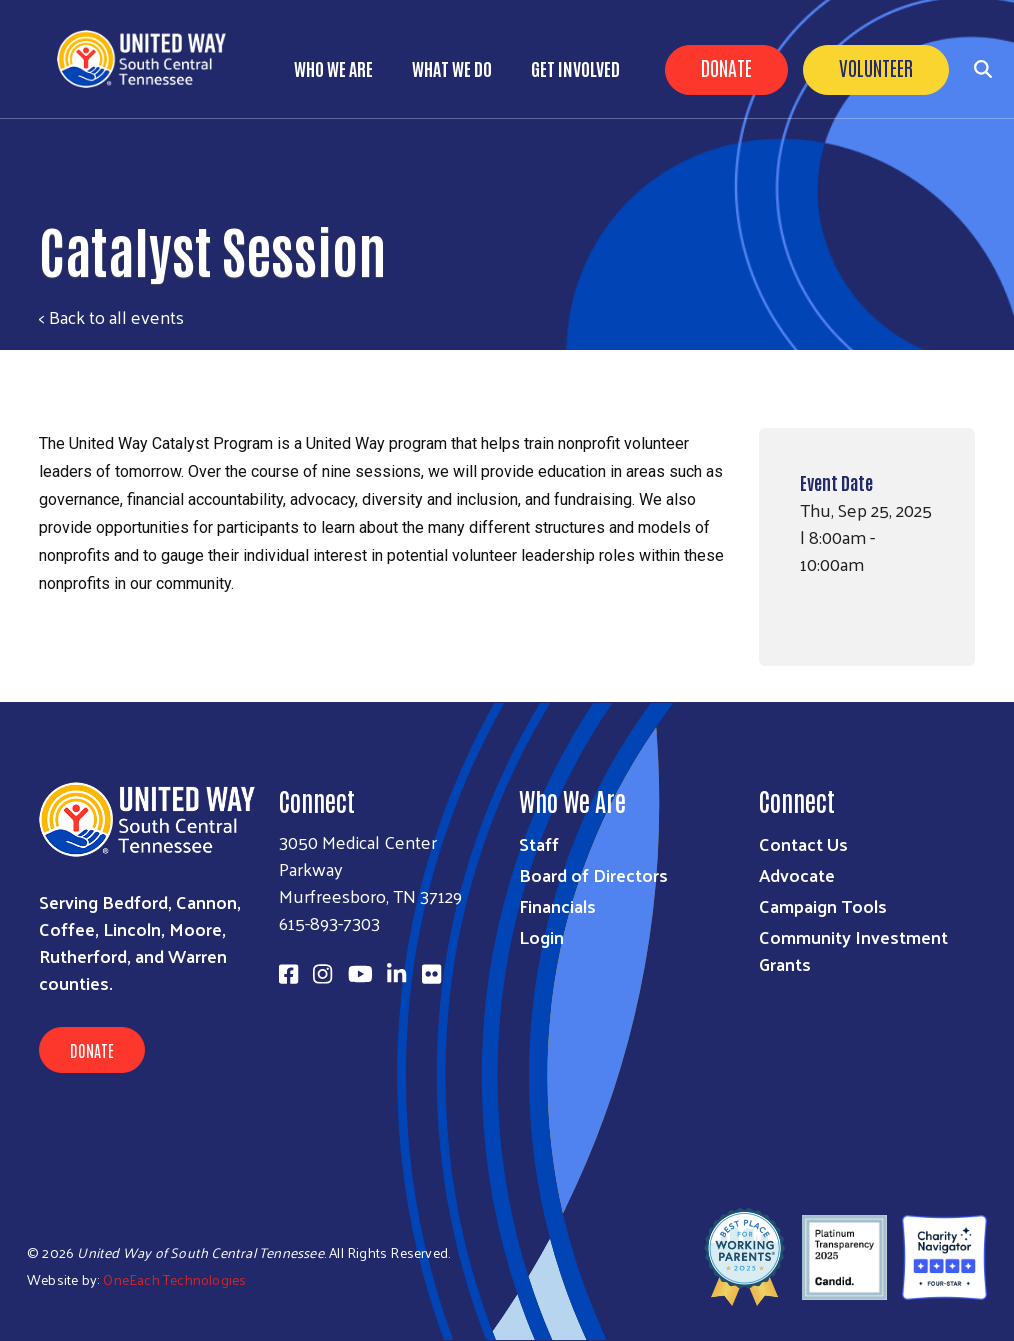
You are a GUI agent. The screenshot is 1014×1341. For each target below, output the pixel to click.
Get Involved (575, 68)
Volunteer (876, 67)
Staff (539, 843)
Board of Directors (593, 874)
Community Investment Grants (853, 950)
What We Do (452, 68)
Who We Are (333, 68)
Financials (557, 905)
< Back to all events (111, 316)
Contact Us (803, 843)
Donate (726, 67)
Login (541, 936)
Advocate (797, 874)
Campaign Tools (823, 905)
